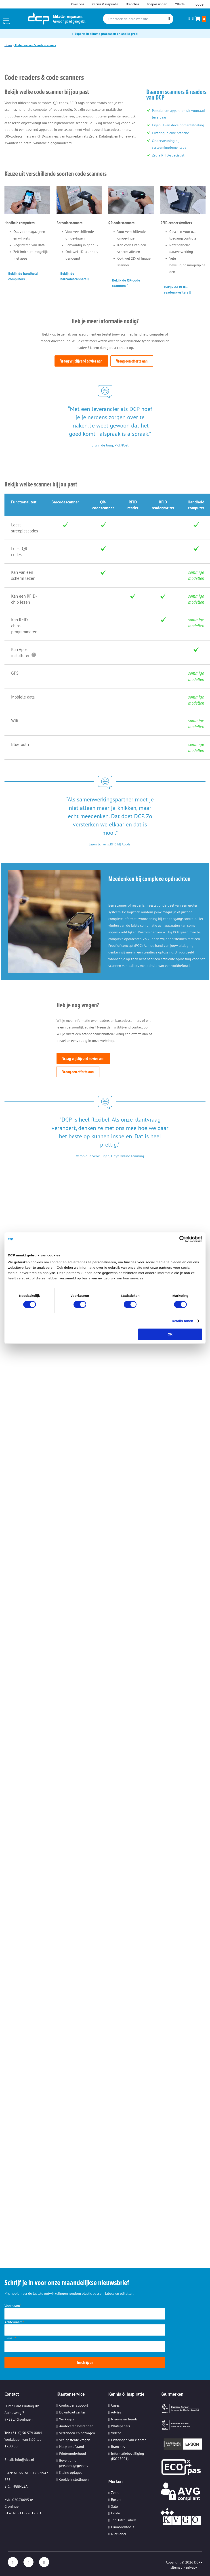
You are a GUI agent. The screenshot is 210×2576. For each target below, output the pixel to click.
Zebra (115, 2492)
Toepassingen (157, 4)
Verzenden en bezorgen (77, 2433)
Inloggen (199, 4)
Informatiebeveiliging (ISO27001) (127, 2456)
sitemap (176, 2567)
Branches (132, 4)
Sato (114, 2506)
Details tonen (182, 1321)
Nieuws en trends (124, 2419)
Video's (116, 2433)
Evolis (115, 2513)
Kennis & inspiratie (105, 4)
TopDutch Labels (123, 2520)
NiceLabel (118, 2534)
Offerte (180, 4)
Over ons (77, 4)
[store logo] (38, 18)
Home (8, 45)
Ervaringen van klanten (129, 2440)
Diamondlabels (122, 2527)
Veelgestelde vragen (74, 2440)
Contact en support (73, 2405)
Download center (72, 2412)
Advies (116, 2412)
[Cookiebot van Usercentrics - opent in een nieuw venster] (182, 1239)
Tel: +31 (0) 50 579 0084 (23, 2432)
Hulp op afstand (71, 2446)
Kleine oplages (70, 2472)
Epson (116, 2499)
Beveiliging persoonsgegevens (73, 2463)
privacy (191, 2567)
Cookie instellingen (74, 2479)
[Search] (168, 19)
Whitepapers (120, 2426)
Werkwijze (66, 2419)
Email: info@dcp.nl (19, 2459)
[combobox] (138, 19)
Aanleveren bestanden (76, 2426)
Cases (115, 2405)
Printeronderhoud (72, 2453)
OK (170, 1334)
